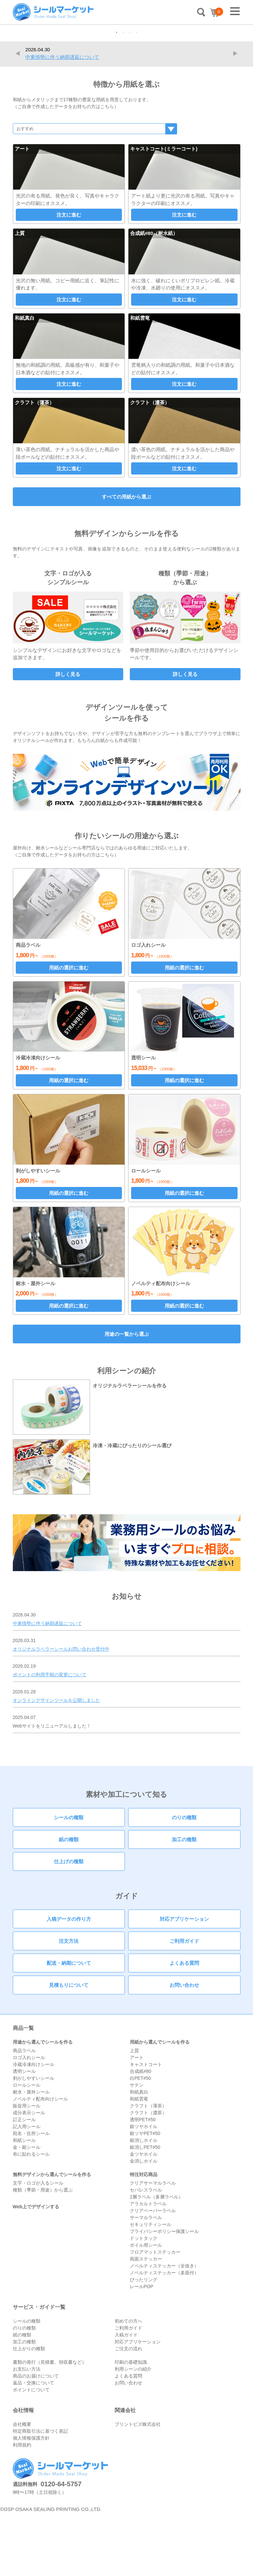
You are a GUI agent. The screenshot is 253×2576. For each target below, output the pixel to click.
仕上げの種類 (68, 1924)
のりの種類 (184, 1880)
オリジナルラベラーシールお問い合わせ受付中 (61, 1711)
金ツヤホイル (143, 2216)
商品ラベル (24, 2113)
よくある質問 (184, 2026)
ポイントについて (31, 2452)
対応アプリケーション (184, 1981)
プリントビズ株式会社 (138, 2487)
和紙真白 (139, 2154)
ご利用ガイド (184, 2004)
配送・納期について (69, 2026)
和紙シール (24, 2203)
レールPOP (141, 2349)
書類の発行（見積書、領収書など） (49, 2424)
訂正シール (24, 2182)
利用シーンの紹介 (133, 2431)
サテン (137, 2147)
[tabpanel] (126, 56)
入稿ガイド (126, 2397)
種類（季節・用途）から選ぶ (43, 2252)
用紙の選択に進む (68, 1030)
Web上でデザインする (36, 2269)
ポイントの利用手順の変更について (49, 1737)
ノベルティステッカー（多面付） (164, 2335)
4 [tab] (136, 95)
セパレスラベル (146, 2252)
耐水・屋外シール (31, 2154)
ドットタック (143, 2301)
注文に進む (69, 278)
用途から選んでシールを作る (43, 2104)
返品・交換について (33, 2445)
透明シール (24, 2134)
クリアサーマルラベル (153, 2245)
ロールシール (26, 2147)
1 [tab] (116, 95)
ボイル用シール (146, 2307)
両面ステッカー (146, 2321)
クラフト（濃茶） (148, 2175)
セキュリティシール (150, 2287)
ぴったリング (143, 2342)
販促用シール (26, 2168)
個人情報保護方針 (31, 2500)
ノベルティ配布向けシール (40, 2161)
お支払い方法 (26, 2431)
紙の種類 (69, 1902)
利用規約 (22, 2507)
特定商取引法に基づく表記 (40, 2493)
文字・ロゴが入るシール (38, 2245)
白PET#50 (140, 2141)
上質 (134, 2113)
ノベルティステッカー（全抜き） (164, 2328)
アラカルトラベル (148, 2266)
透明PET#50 (143, 2182)
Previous (18, 116)
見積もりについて (68, 2048)
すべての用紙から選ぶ (126, 560)
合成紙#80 (140, 2134)
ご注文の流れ (128, 2411)
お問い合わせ (184, 2048)
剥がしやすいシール (33, 2141)
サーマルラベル (146, 2280)
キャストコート (146, 2127)
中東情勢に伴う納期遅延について (62, 120)
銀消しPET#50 (145, 2210)
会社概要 (22, 2487)
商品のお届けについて (36, 2438)
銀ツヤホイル (143, 2189)
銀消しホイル (143, 2203)
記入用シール (26, 2189)
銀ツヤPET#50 (145, 2196)
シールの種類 (68, 1880)
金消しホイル (143, 2223)
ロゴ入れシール (29, 2120)
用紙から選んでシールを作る (160, 2104)
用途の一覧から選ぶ (126, 1397)
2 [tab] (123, 95)
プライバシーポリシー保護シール (164, 2294)
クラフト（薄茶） (148, 2168)
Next (236, 116)
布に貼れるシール (31, 2216)
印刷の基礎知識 (131, 2424)
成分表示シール (29, 2175)
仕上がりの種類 (29, 2411)
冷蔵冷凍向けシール (33, 2127)
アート (137, 2120)
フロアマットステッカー (155, 2314)
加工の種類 (184, 1902)
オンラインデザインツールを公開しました (56, 1763)
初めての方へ (128, 2383)
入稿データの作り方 (69, 1981)
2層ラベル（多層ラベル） (156, 2259)
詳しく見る (68, 737)
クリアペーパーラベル (153, 2273)
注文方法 (69, 2004)
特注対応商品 (143, 2237)
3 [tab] (129, 95)
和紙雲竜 (139, 2161)
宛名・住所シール (31, 2196)
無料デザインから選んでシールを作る (52, 2237)
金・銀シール (26, 2210)
